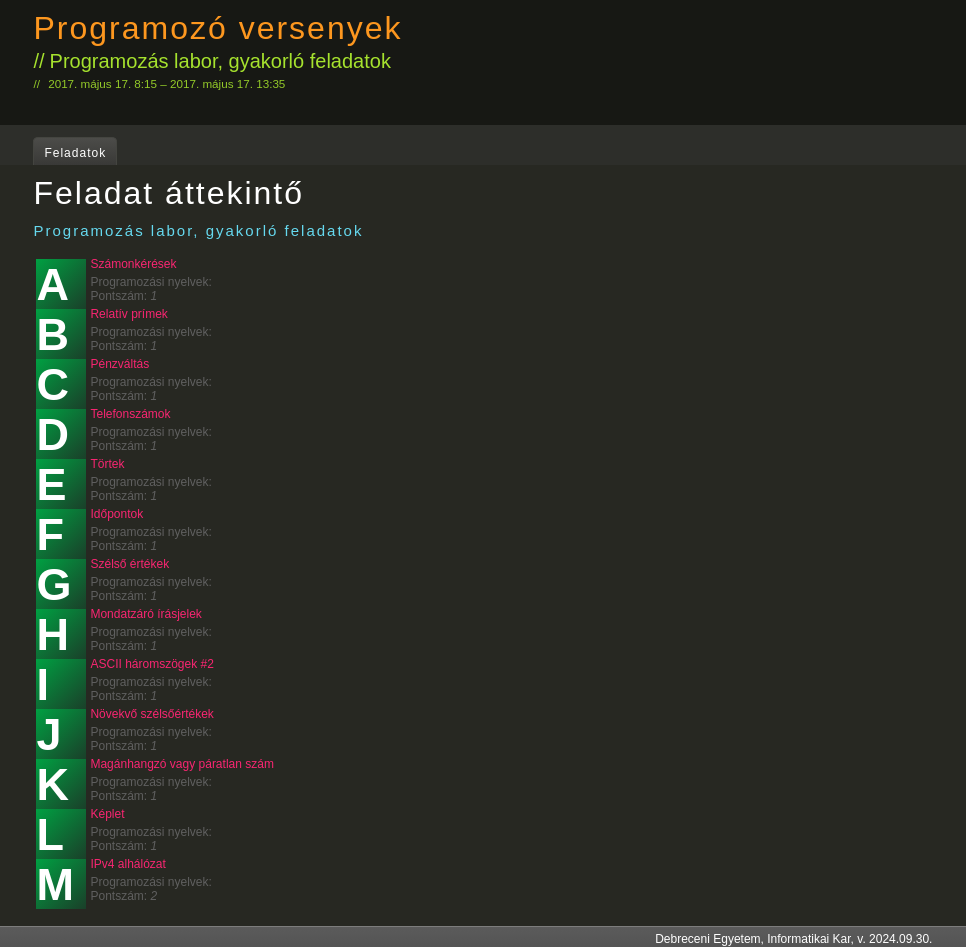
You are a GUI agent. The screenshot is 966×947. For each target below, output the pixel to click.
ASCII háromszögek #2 (151, 664)
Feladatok (75, 153)
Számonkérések (133, 264)
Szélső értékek (129, 564)
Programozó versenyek (217, 28)
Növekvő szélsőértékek (151, 714)
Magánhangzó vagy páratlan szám (181, 764)
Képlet (107, 814)
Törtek (107, 464)
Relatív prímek (128, 314)
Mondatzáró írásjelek (145, 614)
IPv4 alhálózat (127, 864)
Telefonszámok (130, 414)
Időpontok (116, 514)
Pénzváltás (119, 364)
